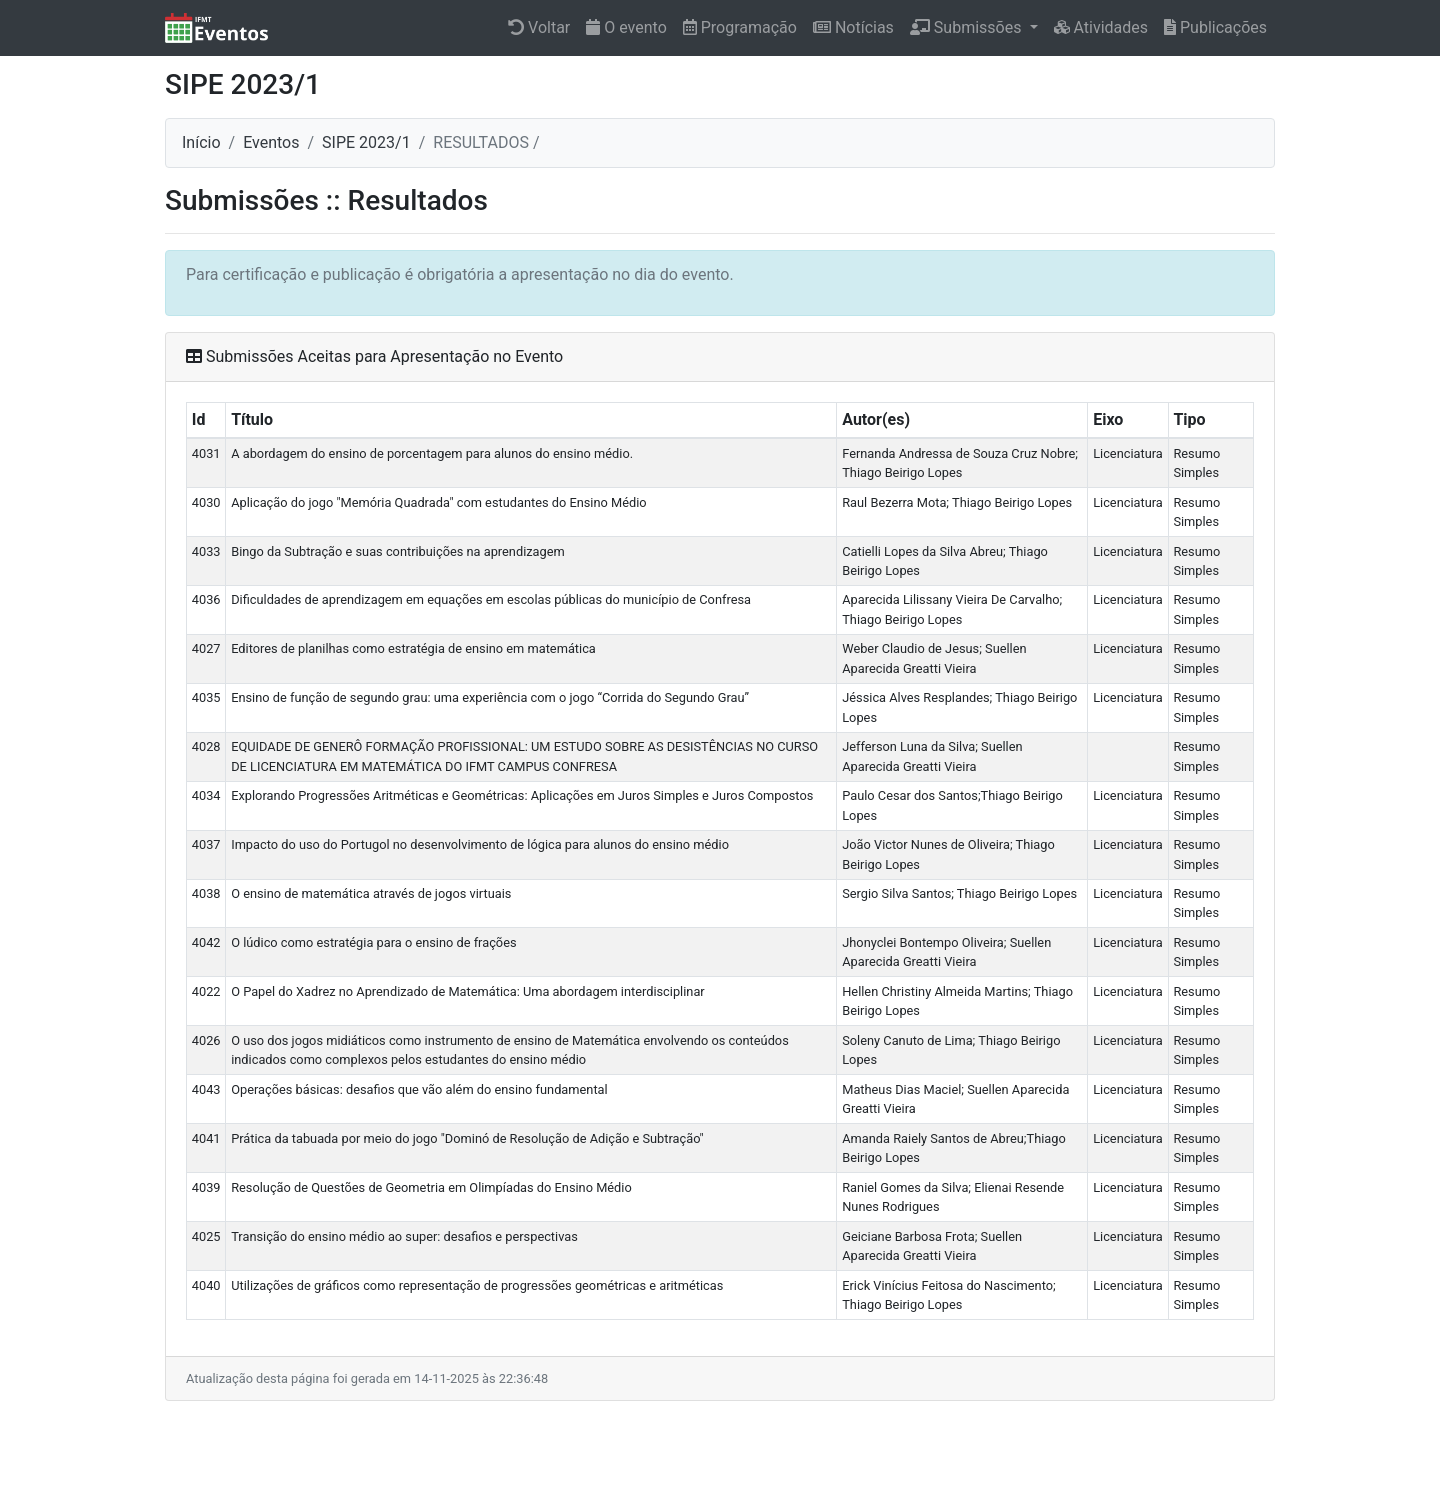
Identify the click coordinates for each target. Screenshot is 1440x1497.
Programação (740, 27)
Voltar (539, 27)
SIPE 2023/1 (366, 142)
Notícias (853, 27)
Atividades (1101, 27)
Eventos (271, 142)
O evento (626, 27)
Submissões (968, 27)
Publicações (1215, 27)
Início (201, 142)
